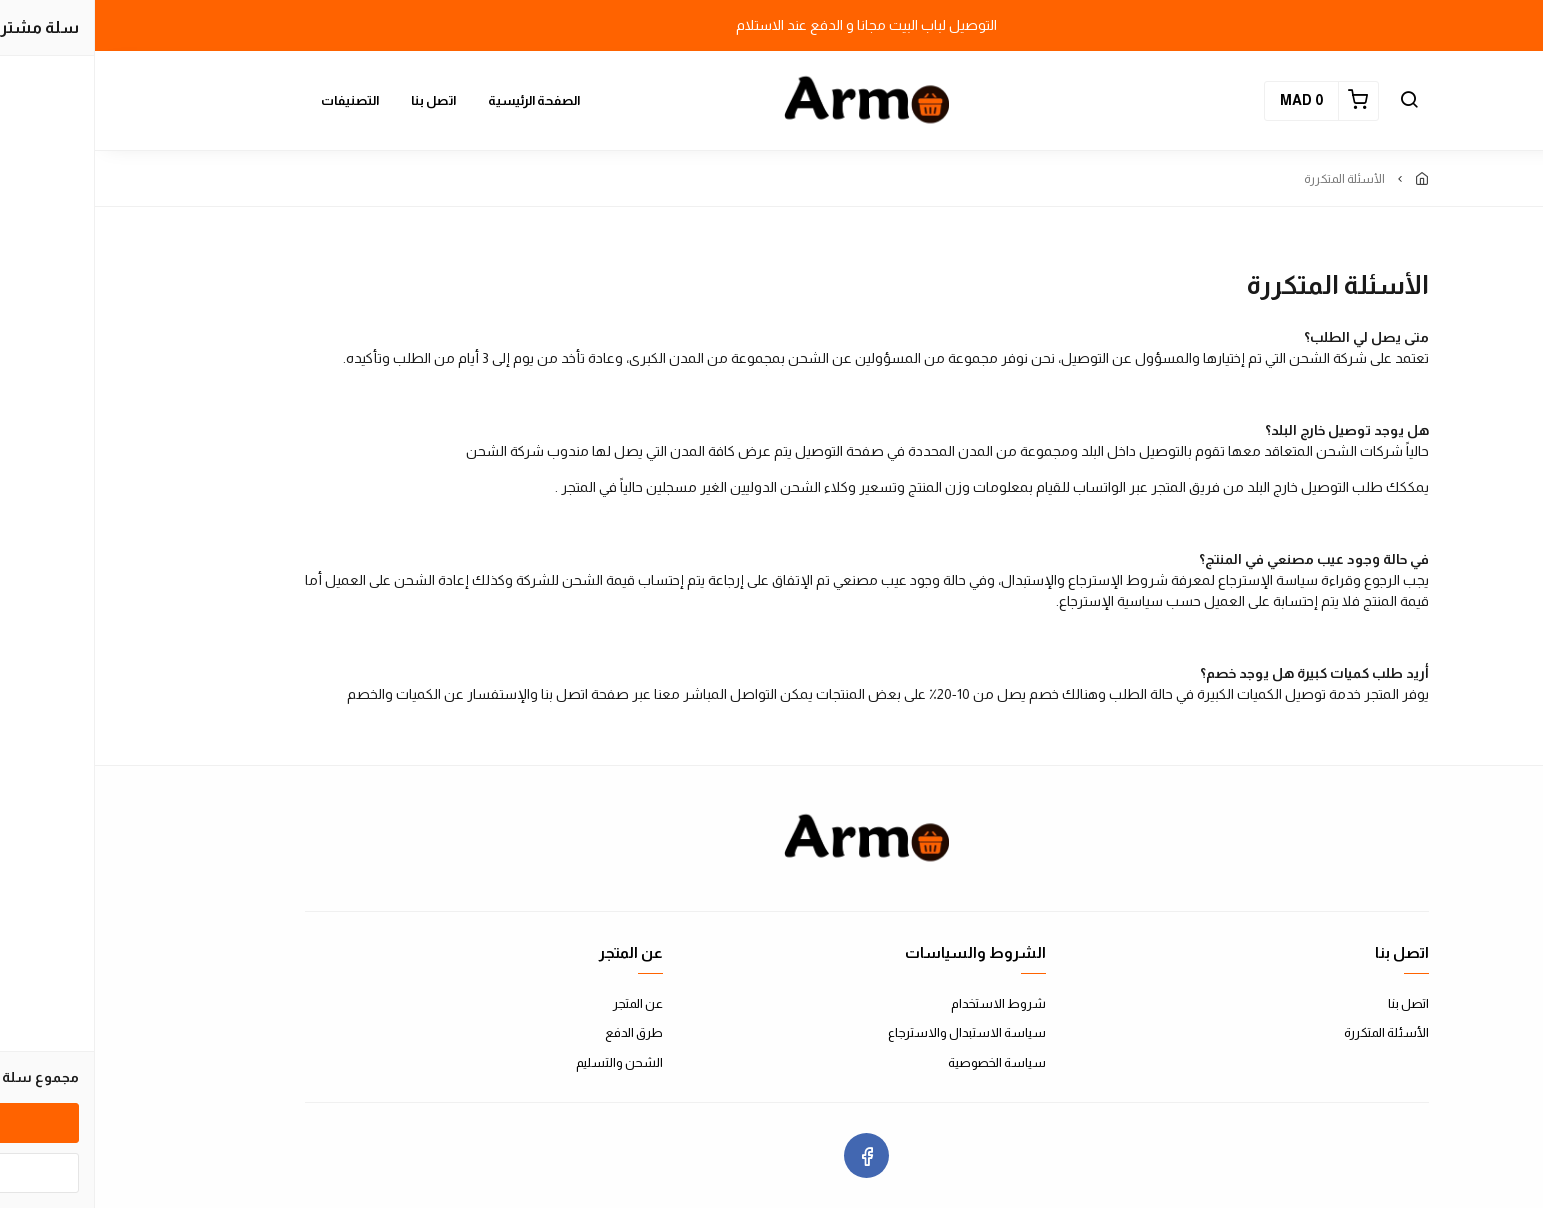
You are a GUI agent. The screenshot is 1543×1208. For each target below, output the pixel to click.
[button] (1314, 101)
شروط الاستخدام (903, 1003)
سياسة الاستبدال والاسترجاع (872, 1032)
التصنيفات (255, 100)
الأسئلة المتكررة (1291, 1032)
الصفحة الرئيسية (439, 100)
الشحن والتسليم (524, 1062)
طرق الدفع (539, 1032)
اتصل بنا (338, 100)
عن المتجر (543, 1003)
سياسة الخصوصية (902, 1062)
